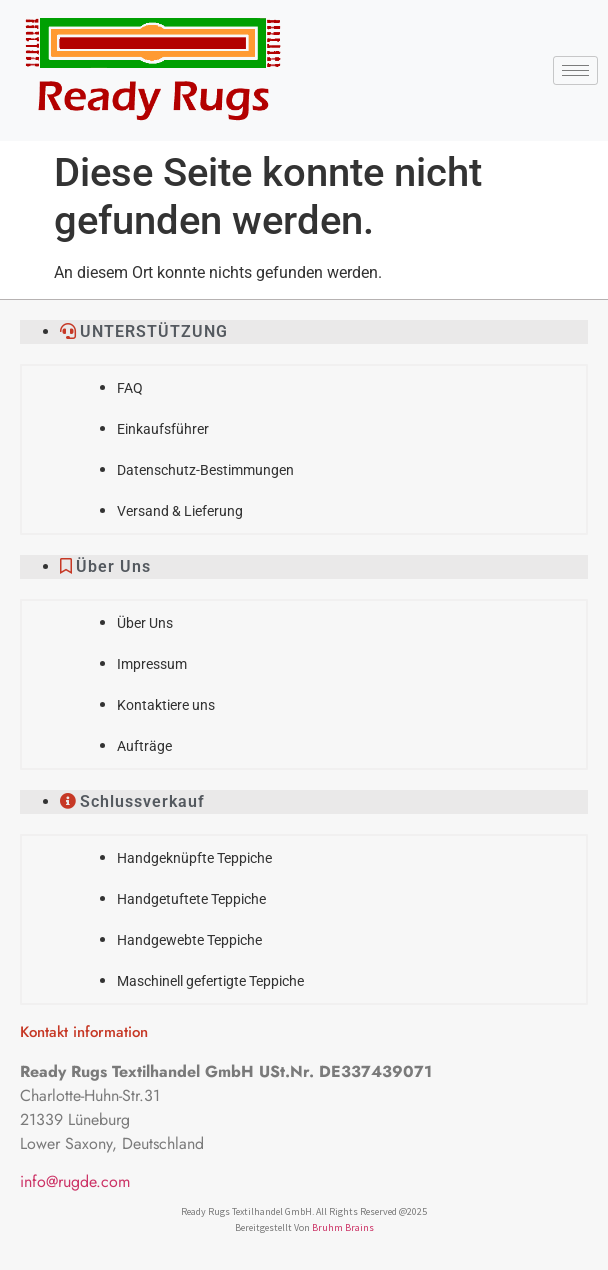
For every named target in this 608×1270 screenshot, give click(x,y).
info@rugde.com (75, 1181)
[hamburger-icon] (575, 70)
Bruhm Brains (343, 1227)
